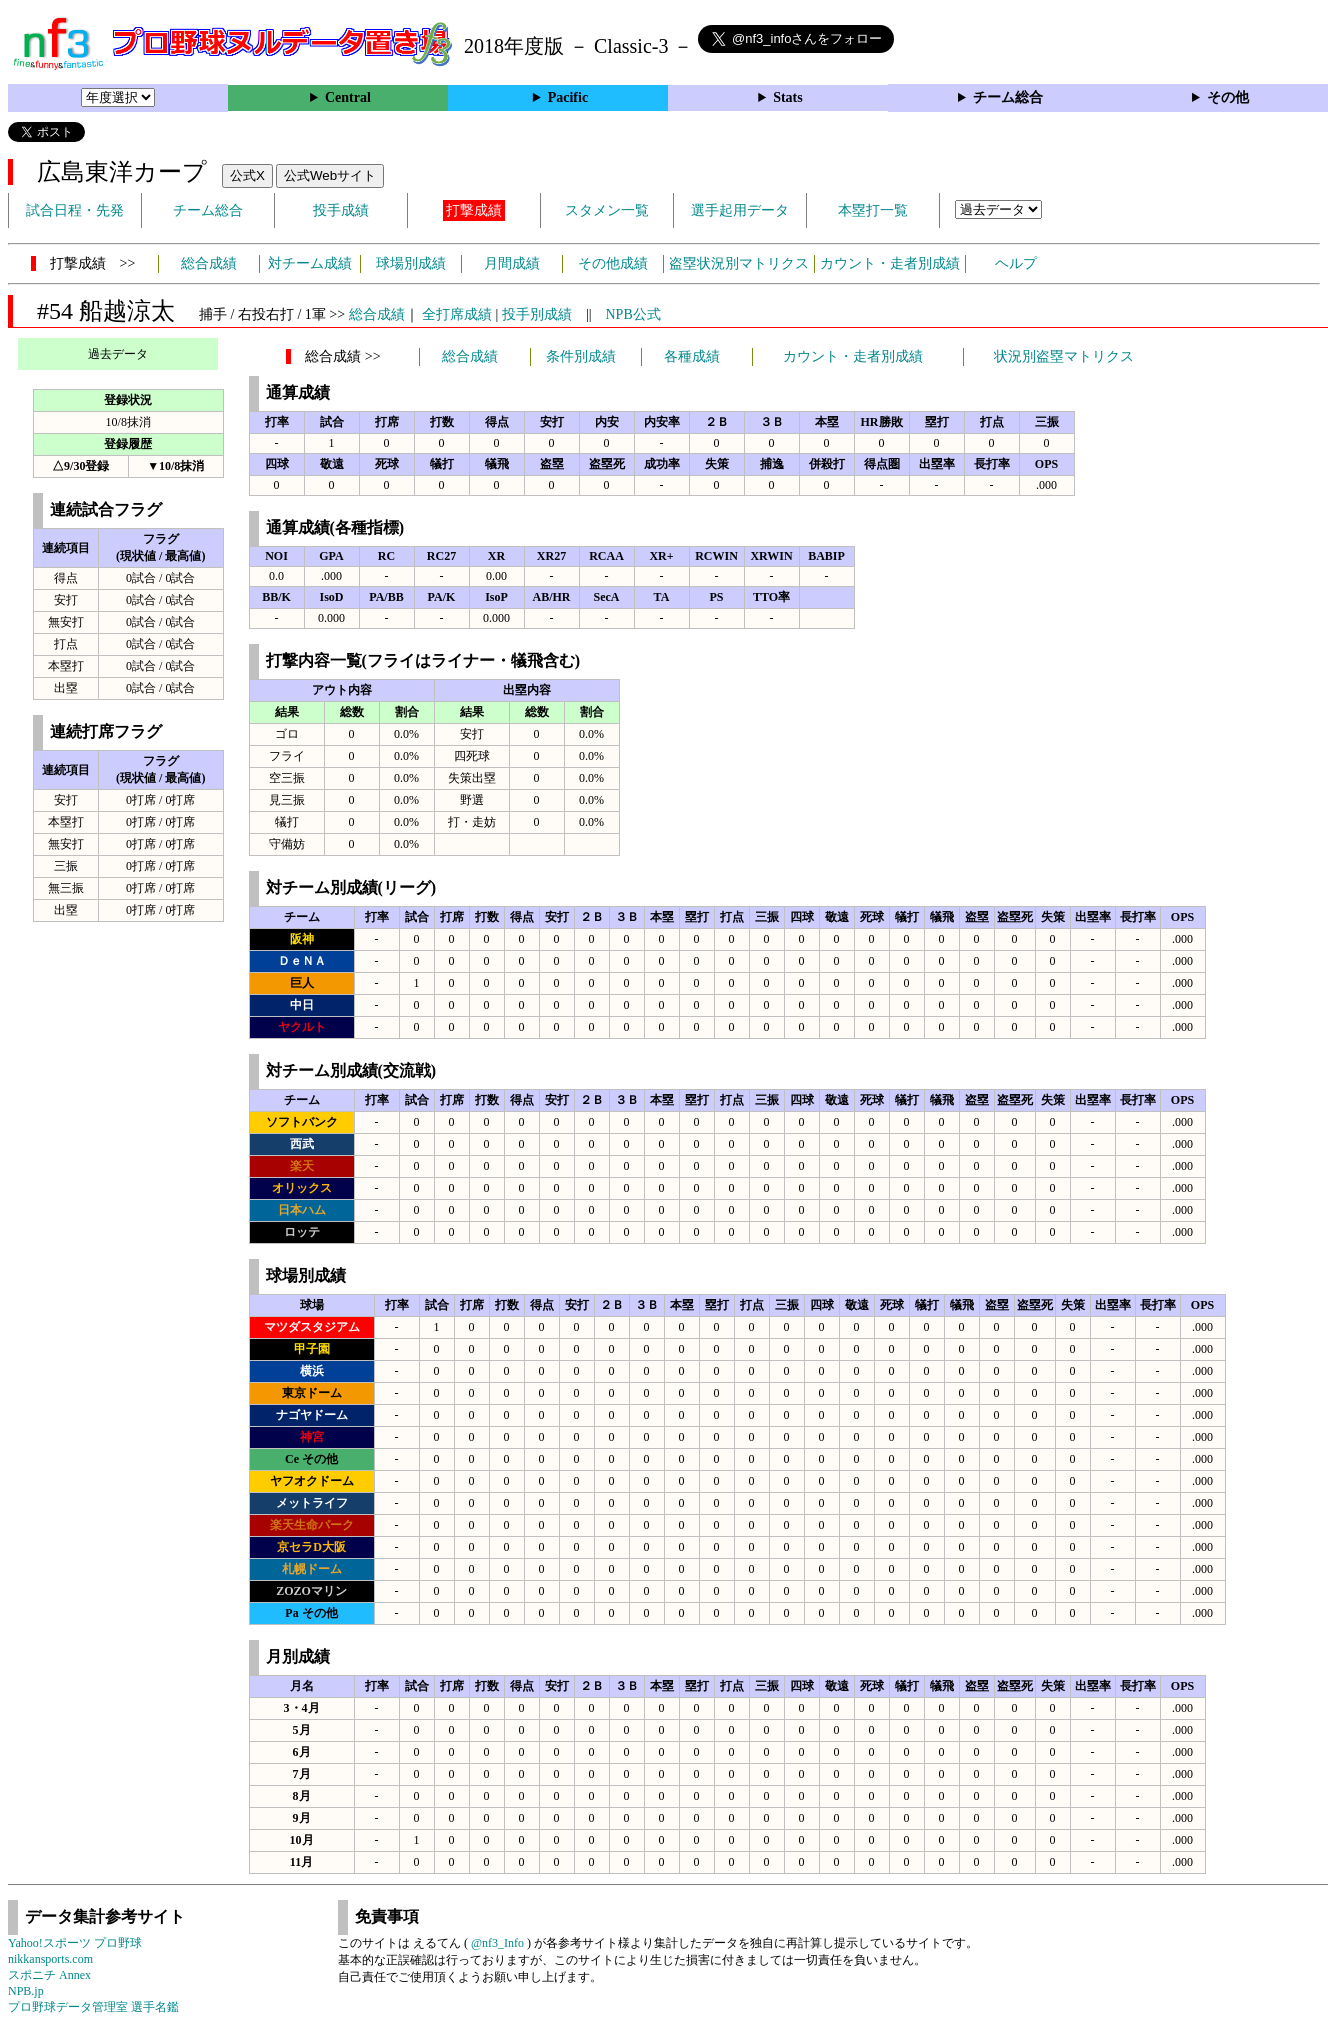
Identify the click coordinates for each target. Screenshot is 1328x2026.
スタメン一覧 (607, 210)
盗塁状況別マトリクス (739, 263)
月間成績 (512, 263)
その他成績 (613, 263)
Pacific (568, 97)
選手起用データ (740, 210)
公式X (247, 175)
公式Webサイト (330, 175)
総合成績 (209, 263)
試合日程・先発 (75, 210)
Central (348, 97)
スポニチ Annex (49, 1975)
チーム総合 (1008, 97)
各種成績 (692, 356)
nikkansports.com (50, 1959)
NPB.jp (26, 1991)
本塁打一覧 (873, 210)
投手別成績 (537, 314)
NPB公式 (633, 314)
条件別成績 (581, 356)
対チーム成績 (310, 263)
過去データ (118, 354)
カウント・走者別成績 (890, 263)
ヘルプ (1016, 263)
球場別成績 (411, 263)
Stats (788, 97)
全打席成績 (457, 314)
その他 (1228, 97)
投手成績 (341, 210)
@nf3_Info (497, 1943)
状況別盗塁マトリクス (1064, 356)
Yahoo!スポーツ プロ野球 (75, 1943)
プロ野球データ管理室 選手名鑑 (93, 2007)
